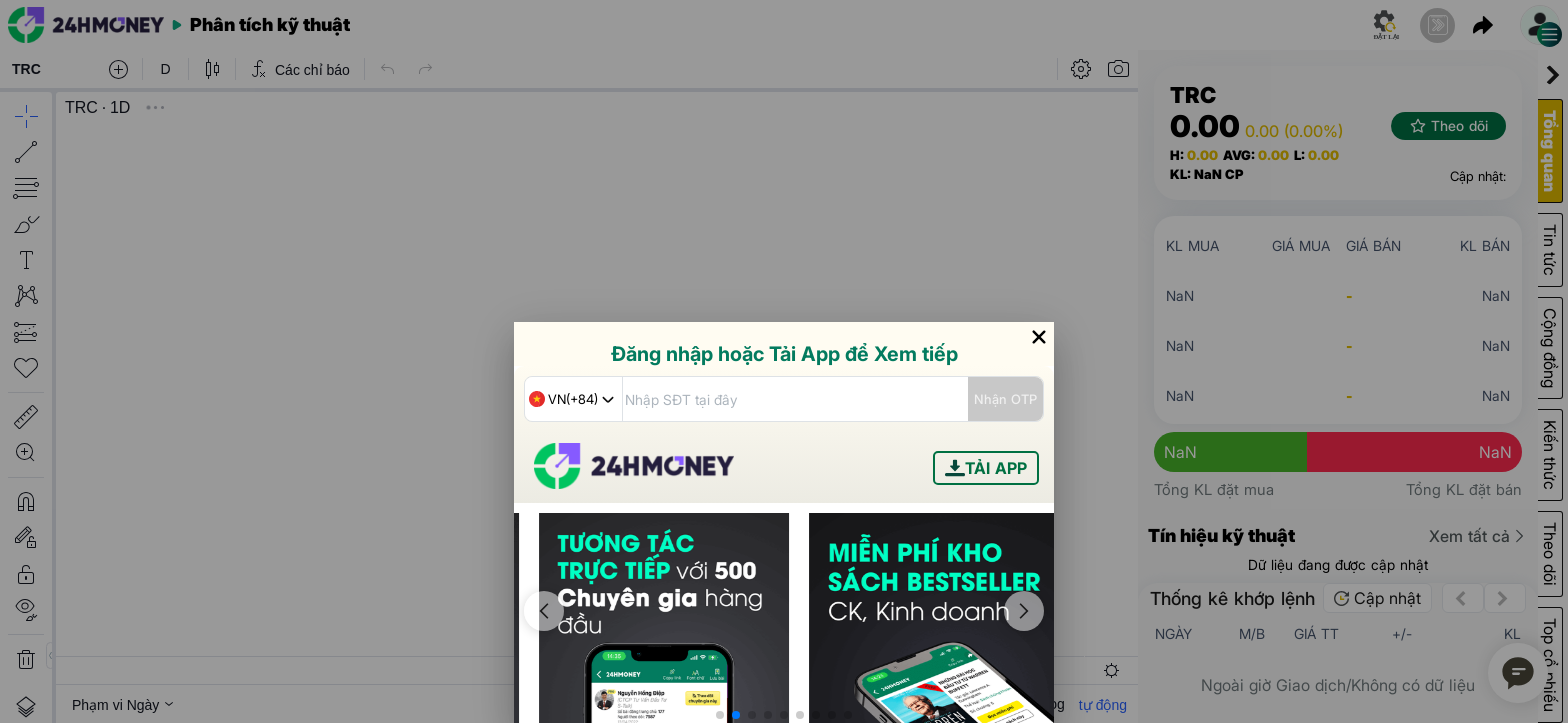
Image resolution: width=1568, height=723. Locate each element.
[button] (720, 715)
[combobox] (573, 399)
